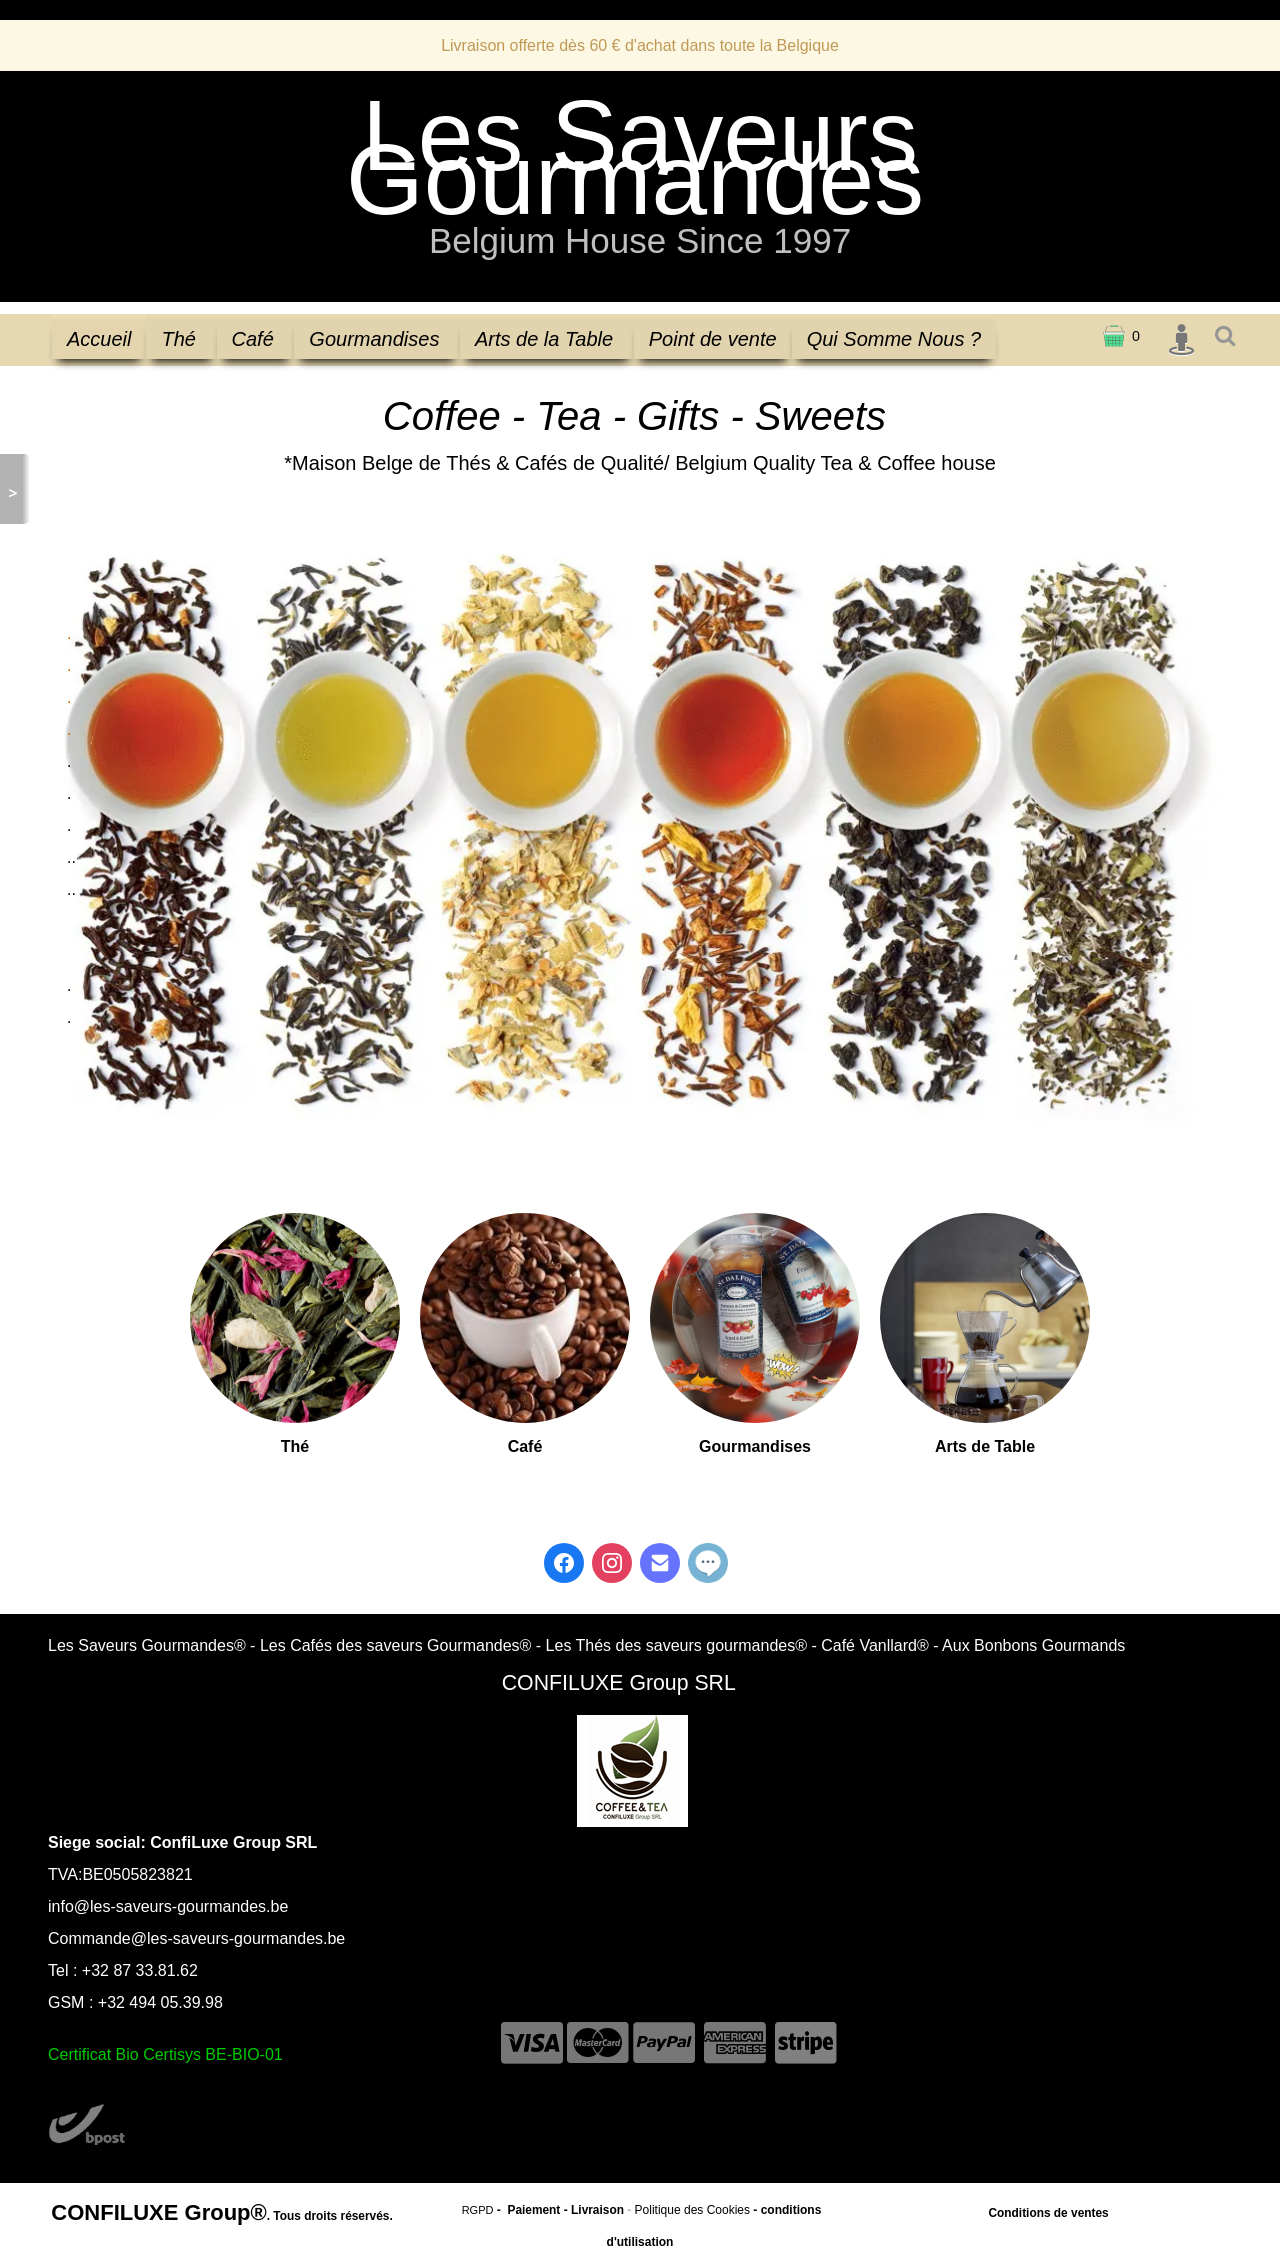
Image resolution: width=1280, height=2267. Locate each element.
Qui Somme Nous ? (894, 339)
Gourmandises (377, 339)
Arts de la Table (547, 339)
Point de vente (713, 339)
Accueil (99, 339)
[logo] (640, 184)
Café (256, 339)
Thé (181, 339)
